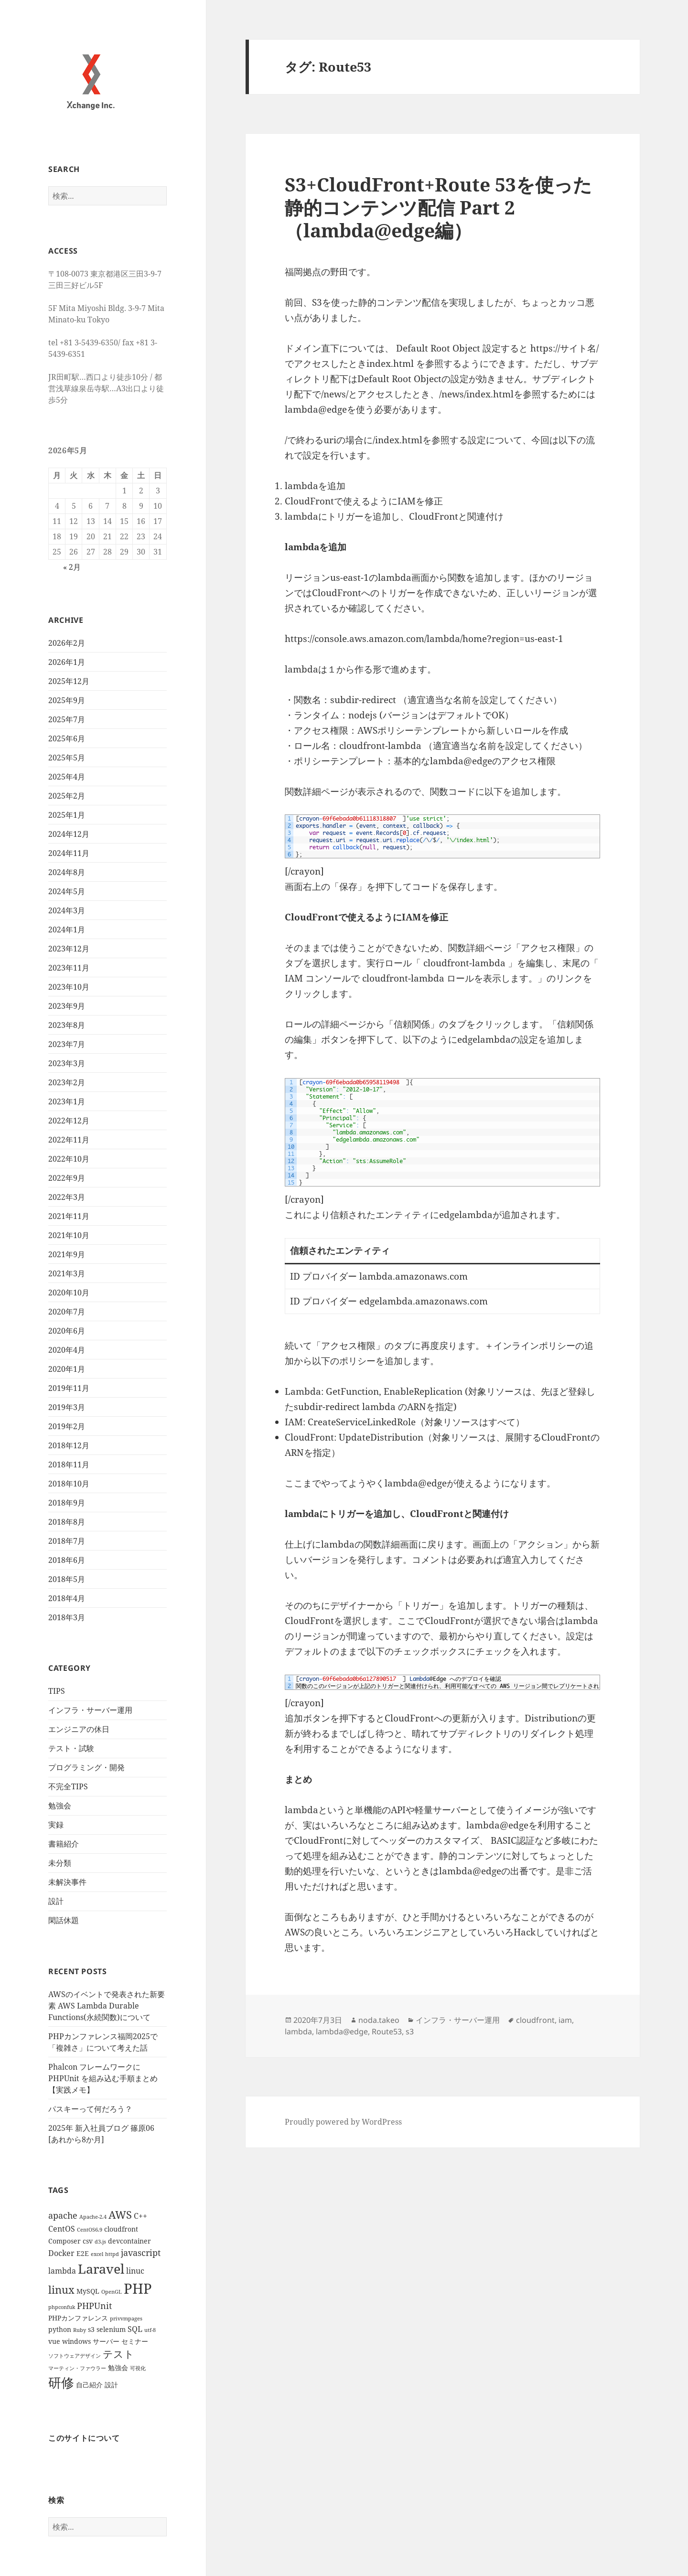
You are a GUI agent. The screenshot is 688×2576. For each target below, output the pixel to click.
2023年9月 (66, 1006)
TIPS (56, 1691)
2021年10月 (68, 1235)
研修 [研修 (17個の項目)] (61, 2382)
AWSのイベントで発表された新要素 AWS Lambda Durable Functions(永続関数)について (106, 2005)
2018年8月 (66, 1522)
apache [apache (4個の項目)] (62, 2215)
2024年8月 (66, 872)
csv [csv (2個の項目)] (88, 2240)
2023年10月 (68, 987)
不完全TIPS (68, 1786)
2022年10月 (68, 1159)
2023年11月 (68, 967)
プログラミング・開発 (86, 1767)
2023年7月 (66, 1044)
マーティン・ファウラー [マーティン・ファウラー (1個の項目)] (77, 2368)
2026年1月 (66, 662)
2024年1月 (66, 929)
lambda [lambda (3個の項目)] (62, 2271)
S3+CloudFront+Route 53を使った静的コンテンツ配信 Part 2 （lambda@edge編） (438, 207)
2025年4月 (66, 776)
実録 (56, 1824)
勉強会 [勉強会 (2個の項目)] (118, 2367)
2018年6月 (66, 1560)
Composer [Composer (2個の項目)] (64, 2240)
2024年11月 (68, 853)
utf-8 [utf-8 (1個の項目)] (150, 2330)
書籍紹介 (63, 1843)
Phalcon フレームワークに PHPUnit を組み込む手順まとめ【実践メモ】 (103, 2078)
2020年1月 (66, 1369)
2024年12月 (68, 834)
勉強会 (59, 1805)
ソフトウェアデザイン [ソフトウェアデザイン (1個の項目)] (74, 2355)
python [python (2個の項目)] (59, 2329)
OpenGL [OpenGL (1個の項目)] (111, 2291)
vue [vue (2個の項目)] (54, 2341)
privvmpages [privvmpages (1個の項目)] (126, 2318)
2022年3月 (66, 1197)
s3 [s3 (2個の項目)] (91, 2329)
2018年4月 (66, 1598)
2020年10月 (68, 1292)
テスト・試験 (71, 1748)
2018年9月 (66, 1502)
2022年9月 (66, 1178)
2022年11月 (68, 1139)
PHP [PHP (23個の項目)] (138, 2288)
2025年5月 (66, 757)
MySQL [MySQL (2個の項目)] (87, 2291)
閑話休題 (63, 1920)
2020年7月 (66, 1311)
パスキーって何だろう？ (90, 2109)
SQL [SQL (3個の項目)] (135, 2329)
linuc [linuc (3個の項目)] (135, 2271)
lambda (298, 2031)
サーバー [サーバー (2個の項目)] (106, 2341)
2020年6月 (66, 1330)
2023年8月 (66, 1025)
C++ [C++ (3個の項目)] (140, 2216)
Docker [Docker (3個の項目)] (61, 2253)
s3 (410, 2031)
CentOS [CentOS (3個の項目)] (61, 2228)
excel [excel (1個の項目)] (97, 2254)
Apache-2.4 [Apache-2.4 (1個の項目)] (93, 2216)
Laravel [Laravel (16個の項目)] (101, 2268)
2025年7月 (66, 719)
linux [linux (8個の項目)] (61, 2290)
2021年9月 (66, 1254)
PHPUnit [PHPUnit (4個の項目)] (94, 2305)
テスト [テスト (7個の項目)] (118, 2354)
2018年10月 (68, 1483)
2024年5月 (66, 891)
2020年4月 (66, 1350)
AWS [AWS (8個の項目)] (120, 2215)
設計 (56, 1901)
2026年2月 (66, 643)
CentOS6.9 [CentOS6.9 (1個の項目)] (89, 2229)
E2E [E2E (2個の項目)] (82, 2253)
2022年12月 (68, 1120)
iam (565, 2020)
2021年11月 (68, 1216)
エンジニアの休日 (78, 1729)
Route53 (387, 2031)
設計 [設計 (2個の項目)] (111, 2384)
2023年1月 (66, 1101)
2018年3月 (66, 1617)
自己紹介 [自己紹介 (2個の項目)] (89, 2384)
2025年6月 (66, 738)
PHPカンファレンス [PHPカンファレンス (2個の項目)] (78, 2317)
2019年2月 (66, 1426)
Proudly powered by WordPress (343, 2121)
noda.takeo (378, 2020)
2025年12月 (68, 681)
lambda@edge (342, 2031)
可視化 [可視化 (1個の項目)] (138, 2368)
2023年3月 (66, 1063)
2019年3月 (66, 1407)
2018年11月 (68, 1464)
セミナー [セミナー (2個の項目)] (134, 2341)
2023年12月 (68, 948)
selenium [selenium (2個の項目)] (111, 2329)
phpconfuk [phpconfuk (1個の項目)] (61, 2307)
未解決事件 (67, 1882)
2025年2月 (66, 796)
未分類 (59, 1863)
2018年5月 (66, 1579)
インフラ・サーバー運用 (90, 1710)
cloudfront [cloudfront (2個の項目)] (121, 2229)
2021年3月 (66, 1273)
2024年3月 (66, 910)
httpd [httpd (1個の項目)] (112, 2254)
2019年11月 (68, 1388)
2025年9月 (66, 700)
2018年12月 (68, 1445)
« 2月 (72, 567)
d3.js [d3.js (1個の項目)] (100, 2241)
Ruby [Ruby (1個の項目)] (79, 2330)
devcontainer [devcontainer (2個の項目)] (129, 2240)
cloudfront (535, 2020)
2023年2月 (66, 1082)
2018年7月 (66, 1541)
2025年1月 (66, 815)
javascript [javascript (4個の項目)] (141, 2252)
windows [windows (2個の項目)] (76, 2341)
